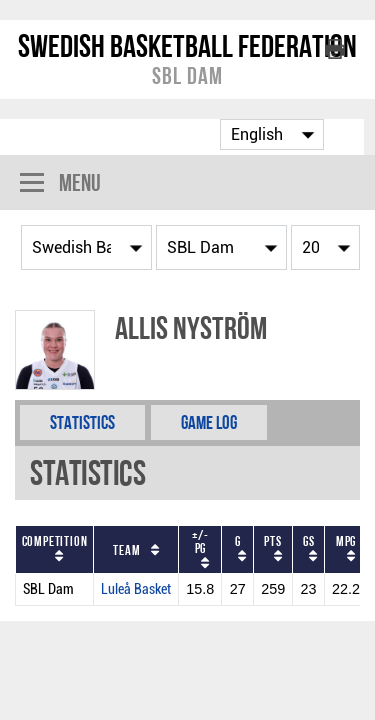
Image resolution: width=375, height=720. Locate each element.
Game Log (209, 422)
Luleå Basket (136, 589)
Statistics (82, 422)
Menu (60, 184)
